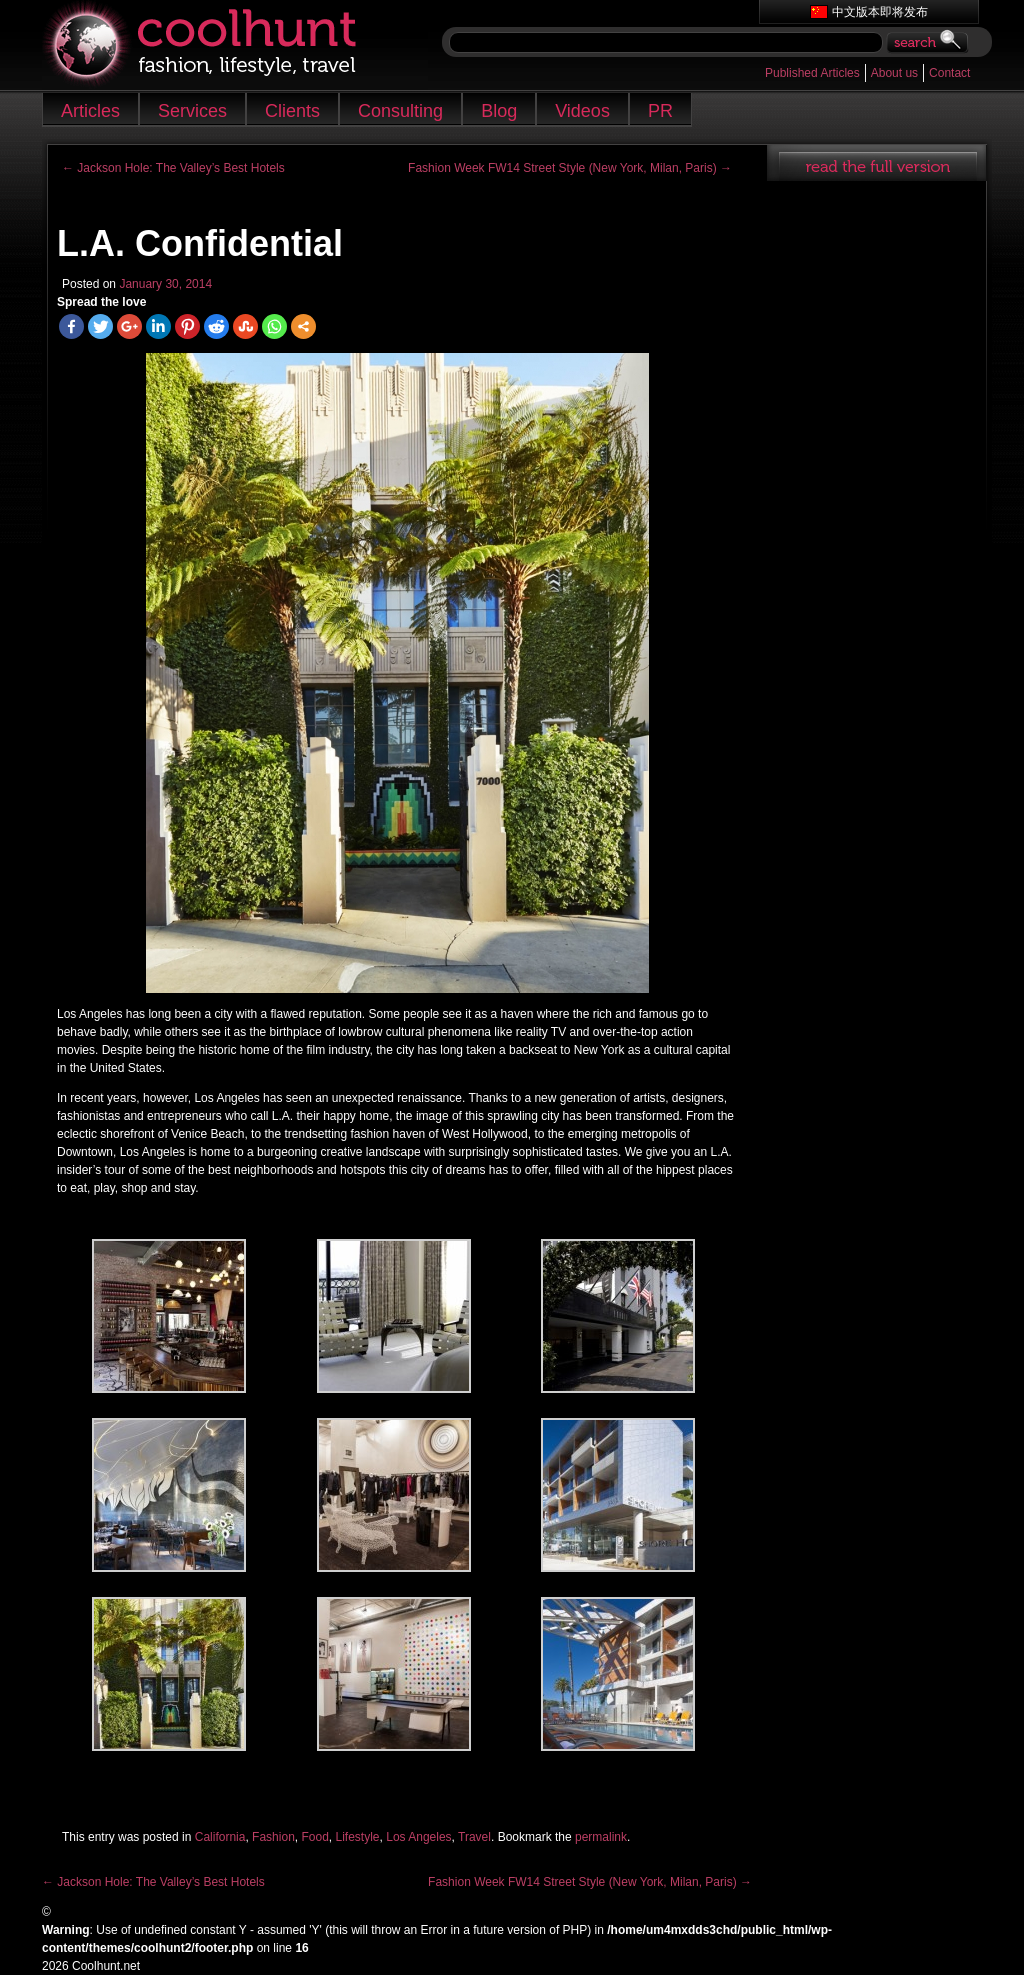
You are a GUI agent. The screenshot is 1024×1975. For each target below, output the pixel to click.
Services (192, 111)
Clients (292, 111)
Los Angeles (418, 1837)
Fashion (273, 1837)
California (220, 1837)
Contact (949, 73)
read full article (876, 163)
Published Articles (812, 73)
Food (314, 1837)
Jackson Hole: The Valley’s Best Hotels (173, 168)
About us (894, 73)
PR (660, 111)
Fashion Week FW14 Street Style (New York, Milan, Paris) (570, 168)
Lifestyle (358, 1837)
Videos (582, 111)
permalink (601, 1837)
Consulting (400, 111)
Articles (90, 111)
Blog (499, 111)
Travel (474, 1837)
